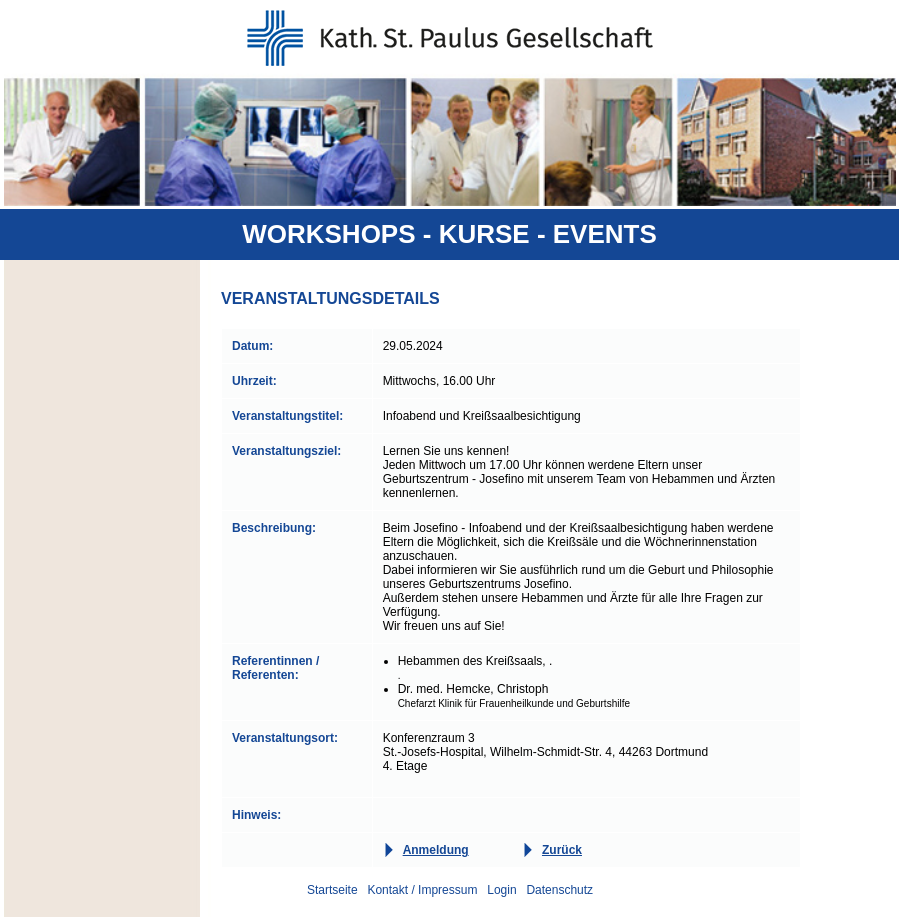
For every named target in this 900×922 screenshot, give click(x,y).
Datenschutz (559, 890)
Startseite (332, 890)
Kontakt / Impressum (422, 890)
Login (501, 890)
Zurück (562, 850)
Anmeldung (436, 850)
